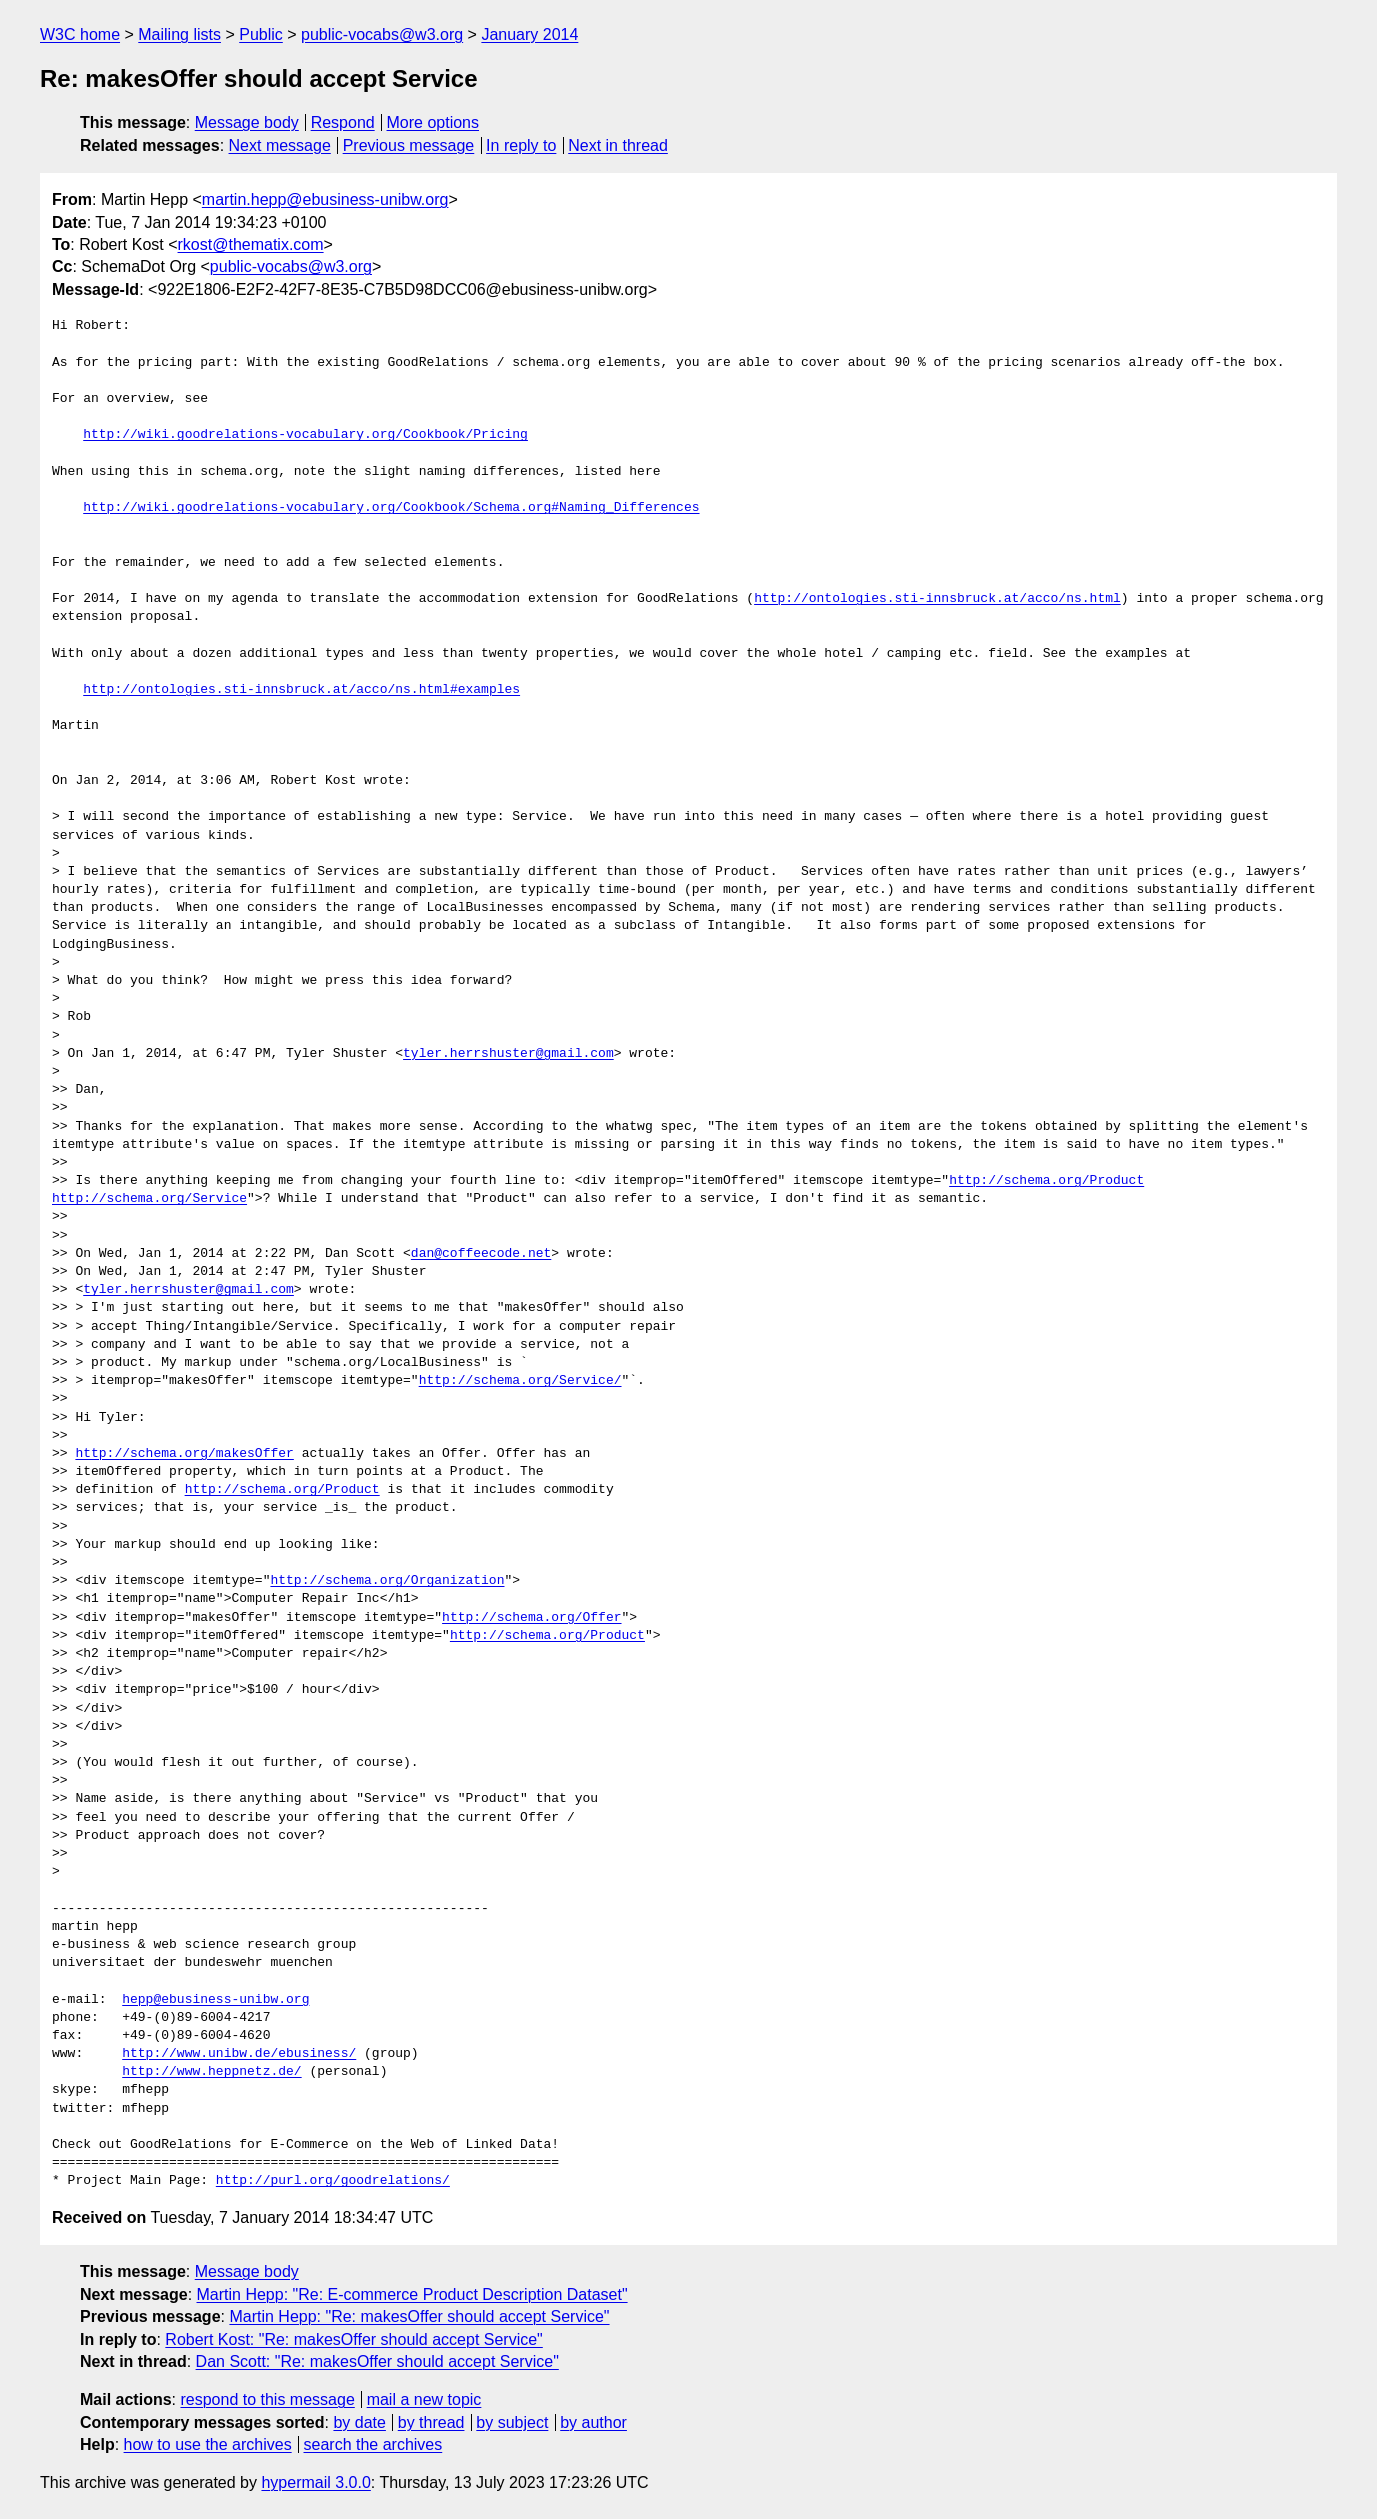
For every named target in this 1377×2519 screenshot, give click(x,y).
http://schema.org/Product (1046, 1181)
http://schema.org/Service (149, 1199)
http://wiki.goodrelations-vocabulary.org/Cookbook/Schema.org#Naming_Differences (391, 508)
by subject (512, 2422)
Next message (280, 145)
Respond (343, 122)
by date (359, 2422)
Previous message (409, 145)
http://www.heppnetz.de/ (211, 2072)
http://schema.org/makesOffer (184, 1454)
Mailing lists (179, 34)
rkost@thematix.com (251, 244)
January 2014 (529, 34)
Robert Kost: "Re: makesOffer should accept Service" (353, 2339)
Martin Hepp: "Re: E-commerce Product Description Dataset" (412, 2294)
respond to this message (267, 2399)
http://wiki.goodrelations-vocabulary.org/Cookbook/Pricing (305, 435)
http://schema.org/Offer (531, 1618)
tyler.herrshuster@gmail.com (508, 1054)
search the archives (373, 2444)
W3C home (80, 34)
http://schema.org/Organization (387, 1581)
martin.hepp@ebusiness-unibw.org (325, 199)
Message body (247, 122)
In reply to (521, 145)
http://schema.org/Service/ (520, 1381)
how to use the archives (208, 2444)
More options (433, 122)
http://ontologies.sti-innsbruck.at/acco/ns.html (937, 599)
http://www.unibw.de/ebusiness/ (239, 2054)
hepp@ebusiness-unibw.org (215, 2000)
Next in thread (618, 145)
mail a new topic (424, 2399)
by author (593, 2422)
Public (261, 34)
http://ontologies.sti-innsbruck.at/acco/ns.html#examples (301, 690)
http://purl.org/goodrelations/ (333, 2181)
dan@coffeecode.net (481, 1254)
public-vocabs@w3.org (382, 34)
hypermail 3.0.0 (315, 2482)
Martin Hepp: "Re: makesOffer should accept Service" (419, 2316)
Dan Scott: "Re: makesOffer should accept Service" (377, 2361)
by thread (431, 2422)
